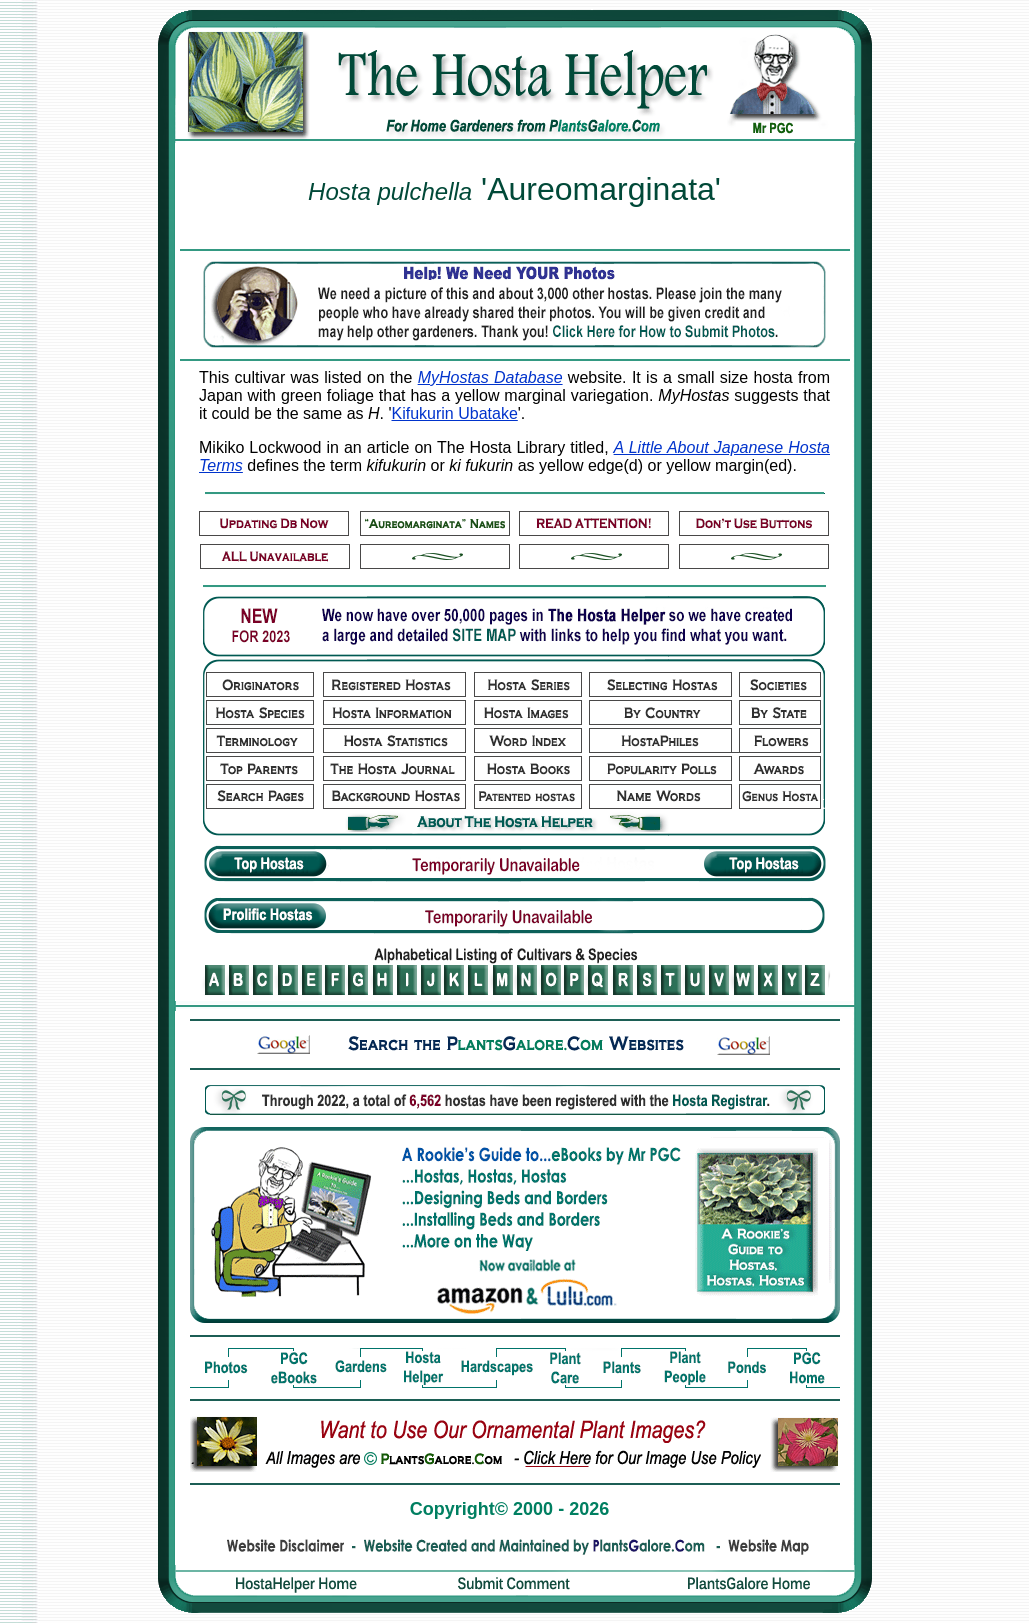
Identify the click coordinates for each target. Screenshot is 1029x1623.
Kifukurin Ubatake (455, 413)
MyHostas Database (490, 377)
